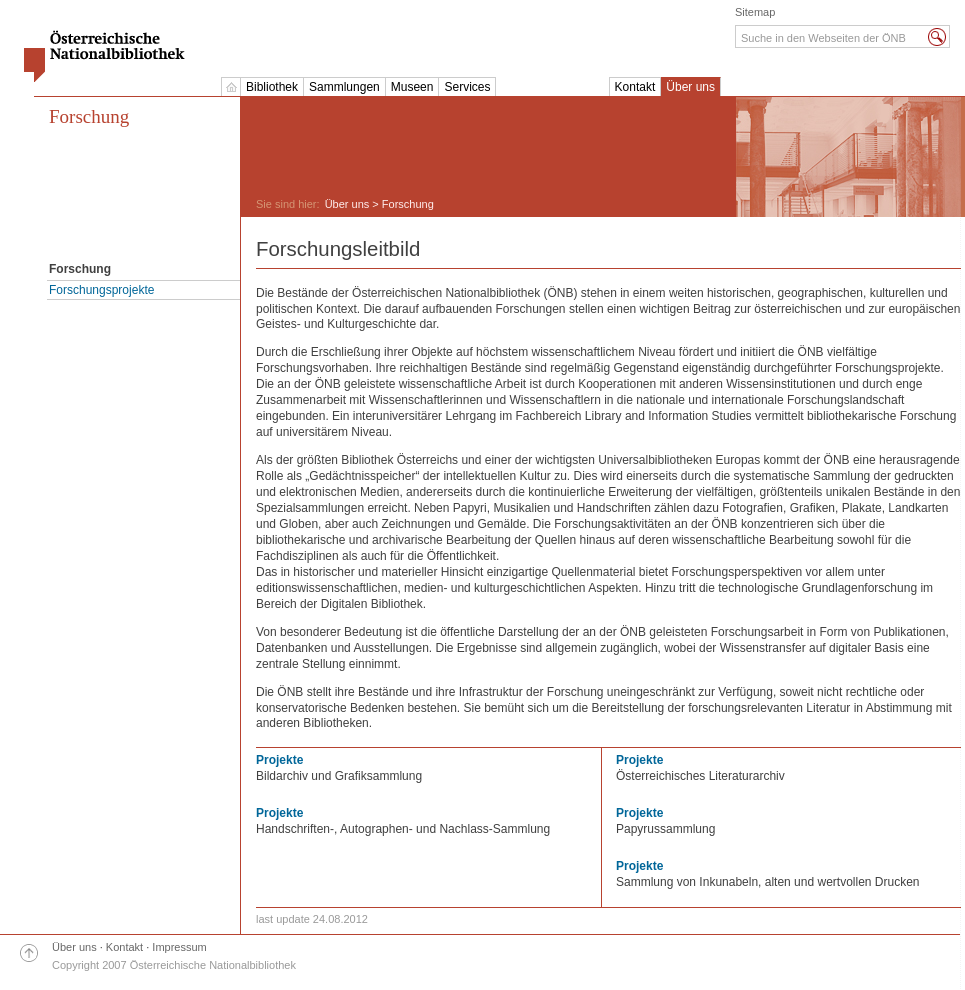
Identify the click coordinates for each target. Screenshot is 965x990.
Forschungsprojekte (101, 290)
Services (467, 87)
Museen (412, 87)
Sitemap (755, 12)
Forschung (89, 116)
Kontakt (635, 87)
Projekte (279, 760)
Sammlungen (344, 87)
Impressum (179, 947)
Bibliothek (272, 87)
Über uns (690, 87)
